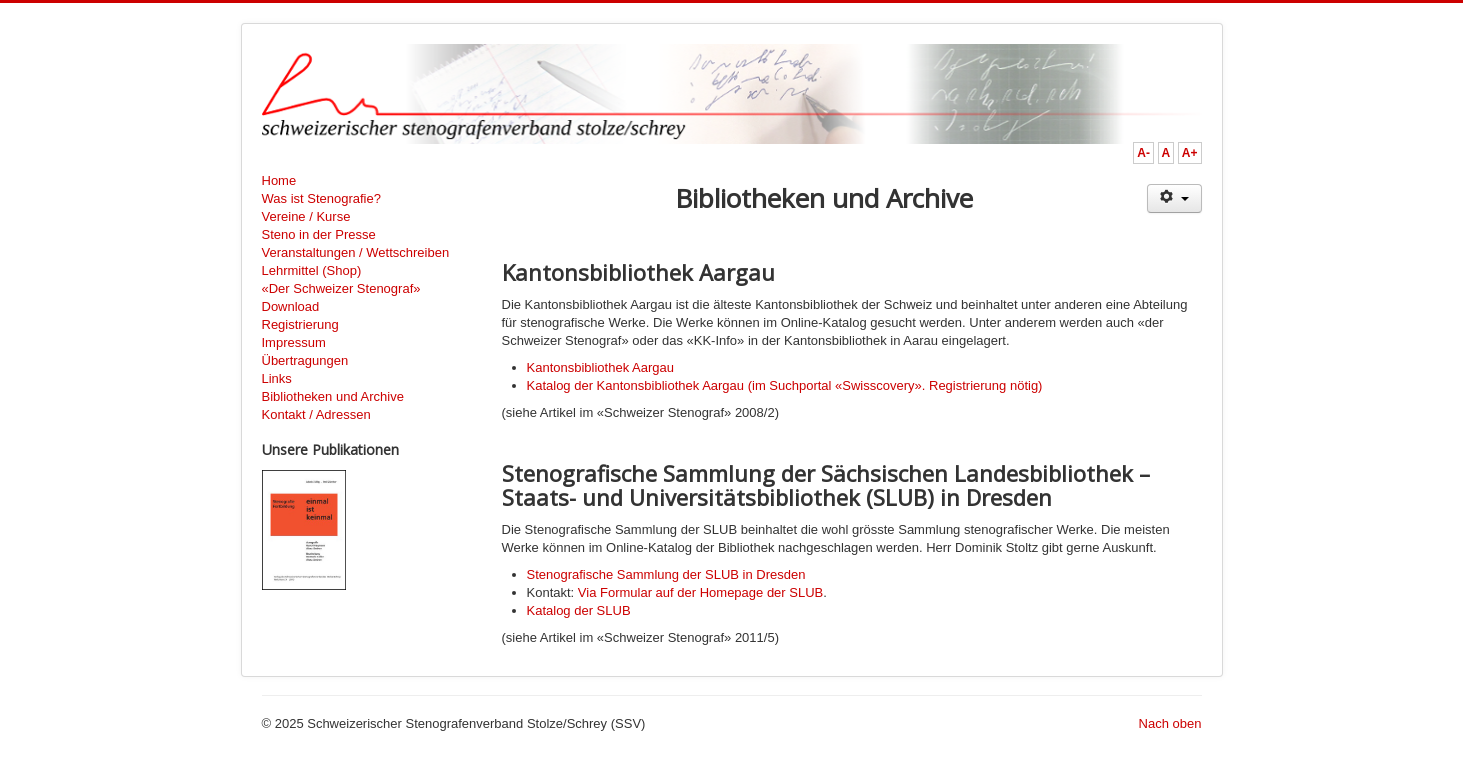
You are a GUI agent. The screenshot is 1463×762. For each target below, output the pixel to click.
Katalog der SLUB (579, 610)
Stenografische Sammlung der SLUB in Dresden (666, 574)
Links (277, 378)
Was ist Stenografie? (321, 198)
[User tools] (1174, 198)
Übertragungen (305, 360)
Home (279, 180)
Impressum (294, 342)
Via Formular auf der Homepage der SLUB (700, 592)
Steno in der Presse (319, 234)
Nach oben (1170, 723)
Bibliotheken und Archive (333, 396)
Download (291, 306)
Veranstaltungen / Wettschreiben (356, 252)
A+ (1190, 153)
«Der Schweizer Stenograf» (341, 288)
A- (1143, 153)
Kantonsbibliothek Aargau (600, 367)
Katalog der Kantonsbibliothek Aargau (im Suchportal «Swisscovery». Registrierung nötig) (785, 385)
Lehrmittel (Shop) (312, 270)
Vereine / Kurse (306, 216)
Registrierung (300, 324)
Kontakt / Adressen (316, 414)
